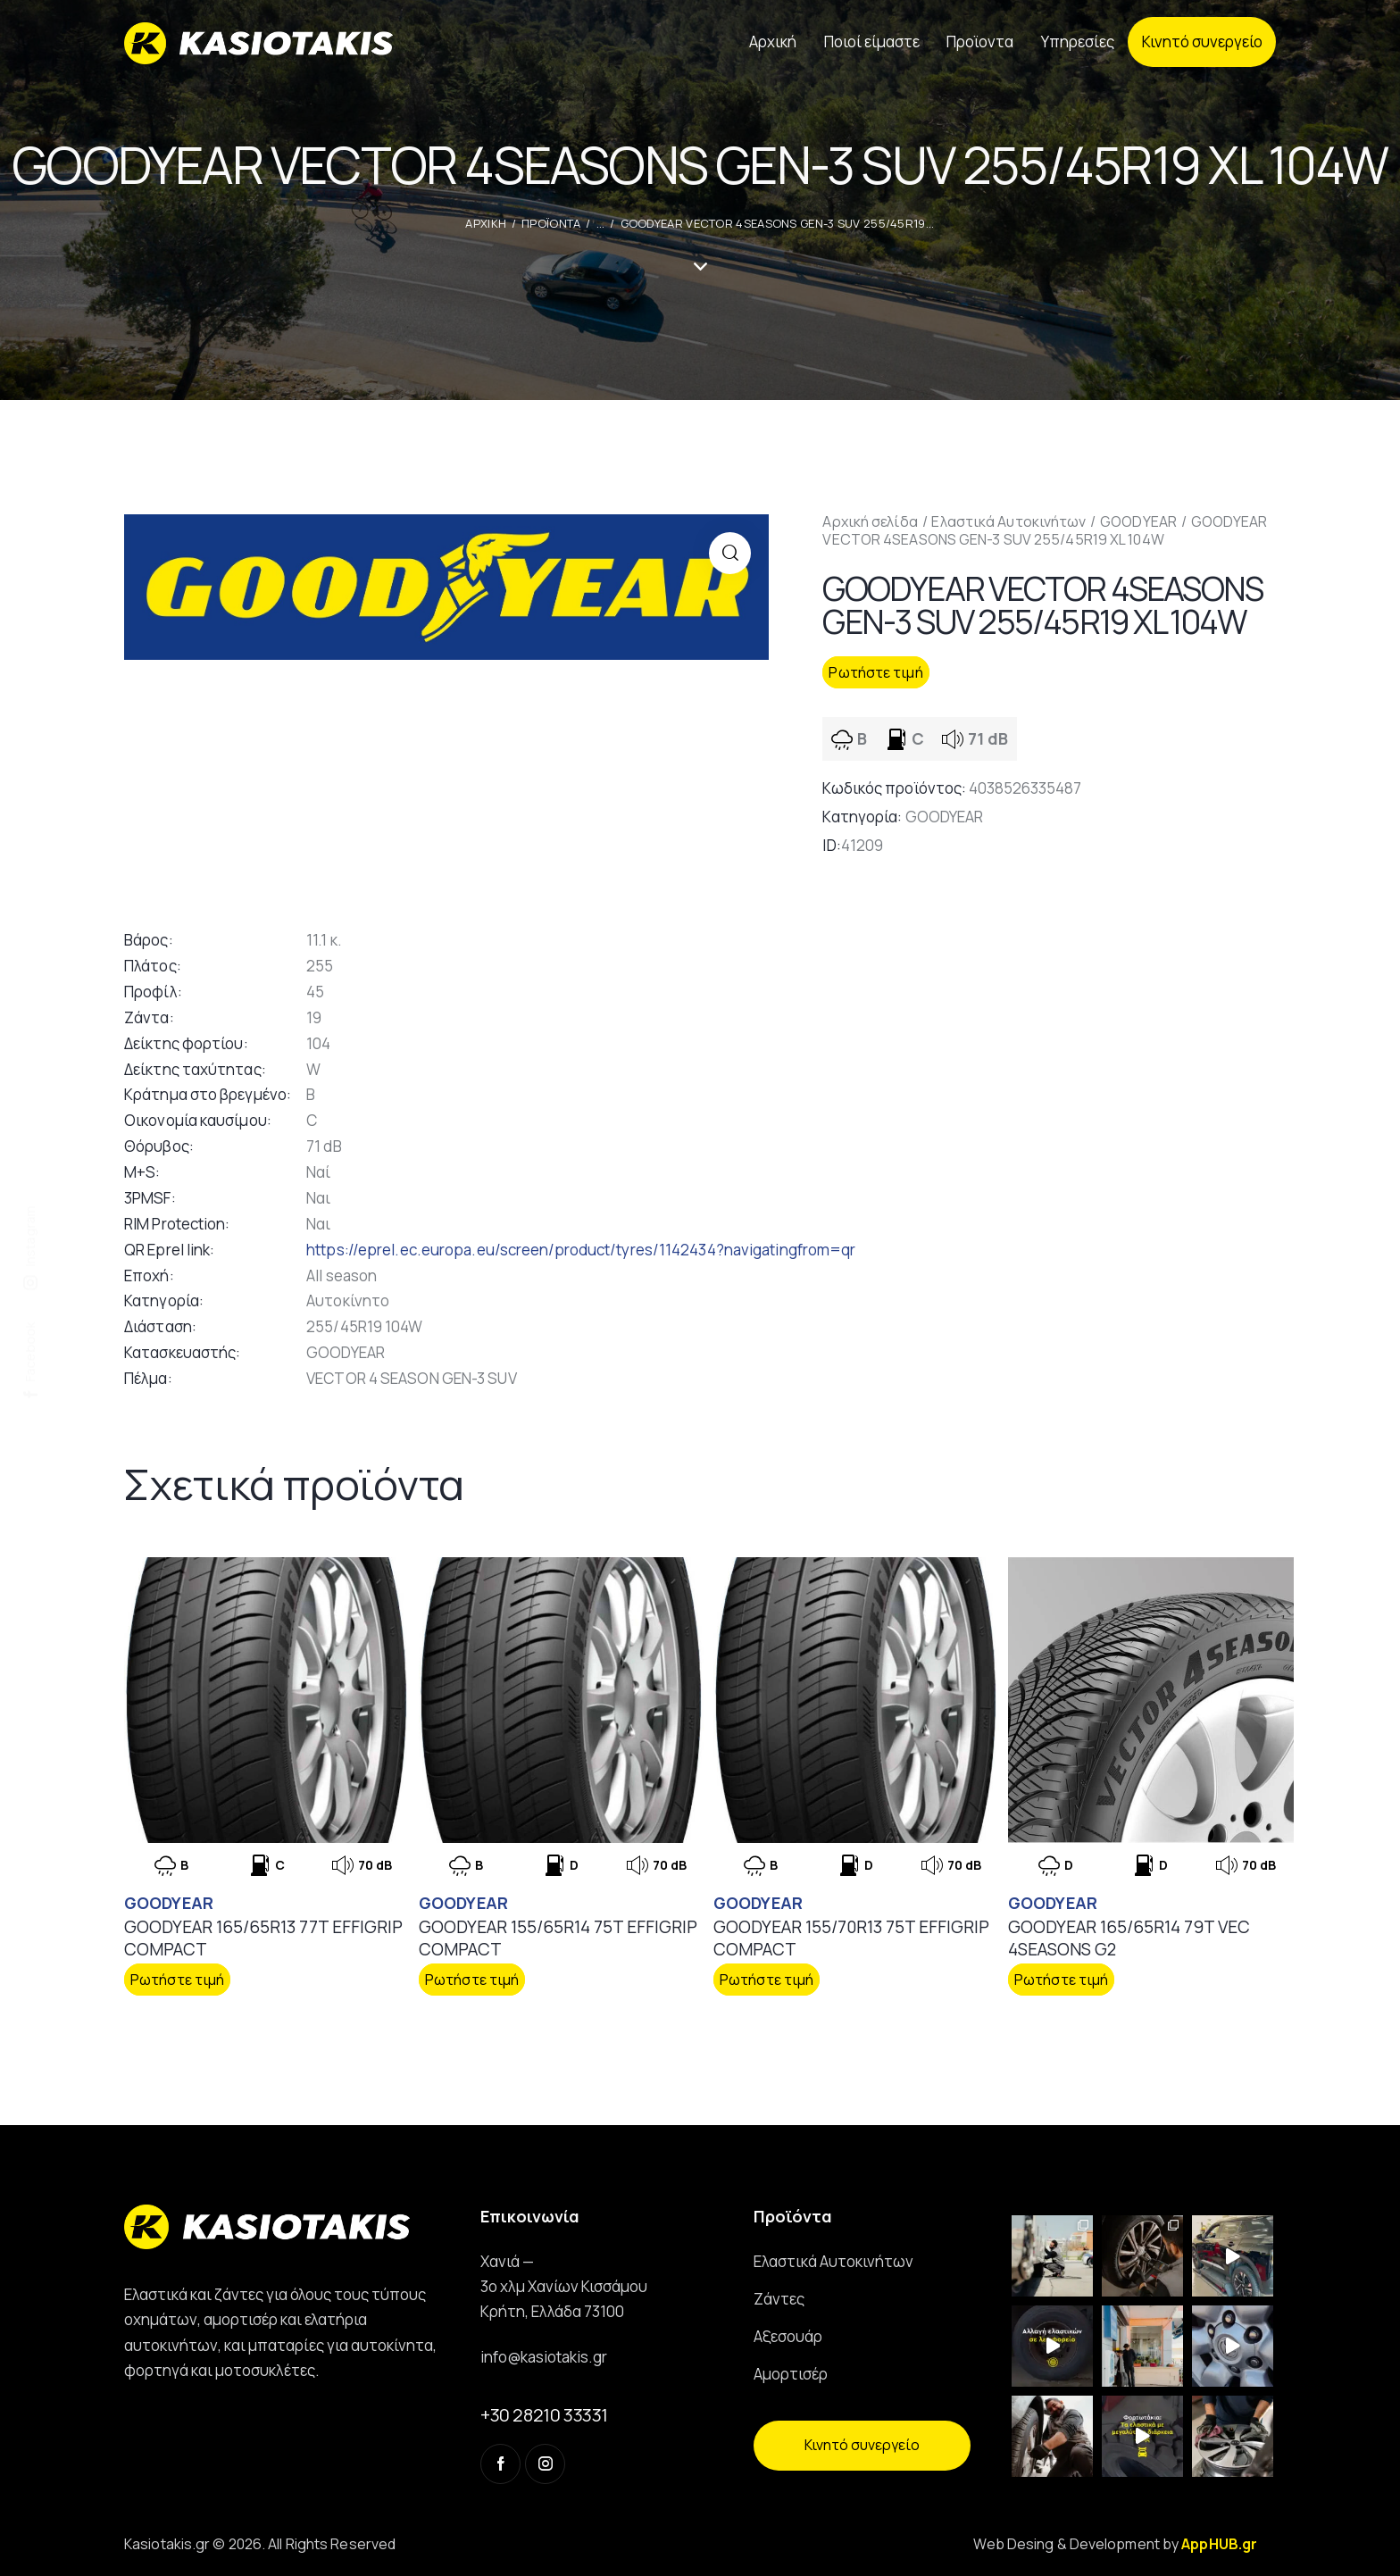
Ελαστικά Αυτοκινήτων (1008, 521)
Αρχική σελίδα (869, 521)
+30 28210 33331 (544, 2415)
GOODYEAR (1138, 521)
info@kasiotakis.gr (543, 2357)
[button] (730, 553)
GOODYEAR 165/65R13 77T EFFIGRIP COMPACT (263, 1938)
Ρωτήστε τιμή (875, 672)
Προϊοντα (550, 223)
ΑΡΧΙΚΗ (485, 223)
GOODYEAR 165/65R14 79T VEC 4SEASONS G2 (1129, 1938)
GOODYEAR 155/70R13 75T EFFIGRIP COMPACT (851, 1938)
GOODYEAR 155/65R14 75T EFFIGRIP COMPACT (558, 1938)
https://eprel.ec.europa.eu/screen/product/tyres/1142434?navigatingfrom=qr (580, 1249)
